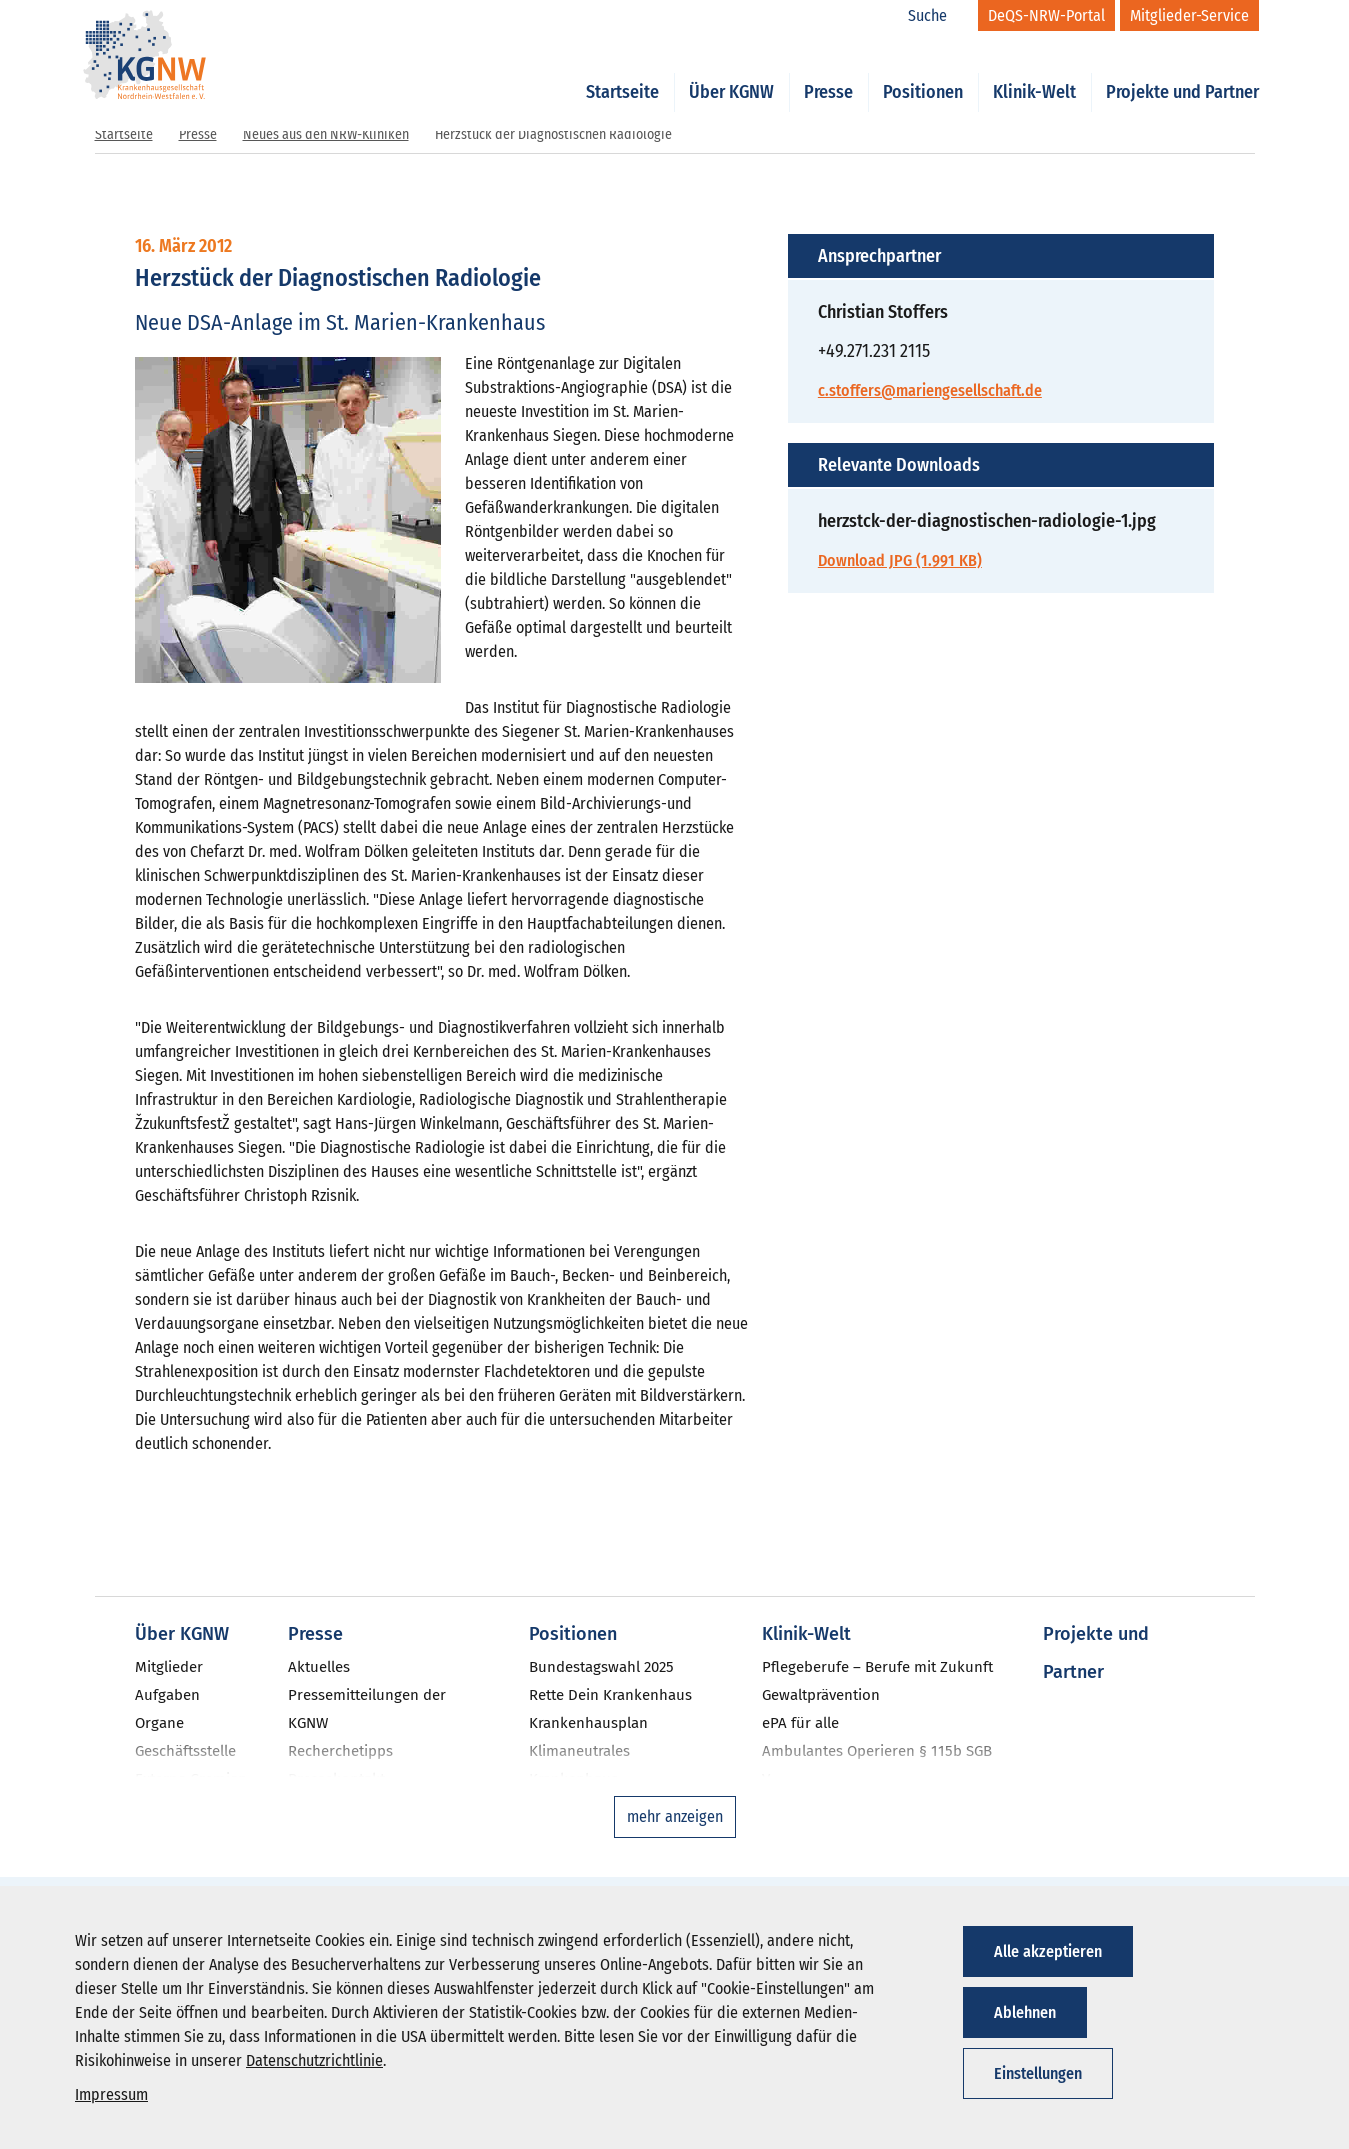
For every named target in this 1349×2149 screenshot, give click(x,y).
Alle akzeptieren (1048, 1951)
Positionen (923, 72)
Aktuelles (319, 1667)
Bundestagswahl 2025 (601, 1667)
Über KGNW (731, 72)
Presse (828, 72)
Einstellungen (1038, 2073)
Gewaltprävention (821, 1695)
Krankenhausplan (588, 1723)
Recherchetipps (340, 1751)
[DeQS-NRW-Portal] (1046, 15)
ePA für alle (800, 1723)
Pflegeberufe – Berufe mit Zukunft (877, 1667)
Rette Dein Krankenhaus (610, 1695)
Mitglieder (169, 1667)
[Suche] (938, 16)
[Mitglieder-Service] (1189, 15)
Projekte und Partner (1182, 72)
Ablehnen (1025, 2012)
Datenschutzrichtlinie (314, 2060)
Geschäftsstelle (185, 1751)
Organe (159, 1723)
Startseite (622, 72)
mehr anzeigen (675, 1816)
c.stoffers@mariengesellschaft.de (930, 390)
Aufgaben (167, 1695)
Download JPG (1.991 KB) (900, 560)
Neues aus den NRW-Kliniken (326, 134)
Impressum (111, 2094)
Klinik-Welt (1034, 72)
